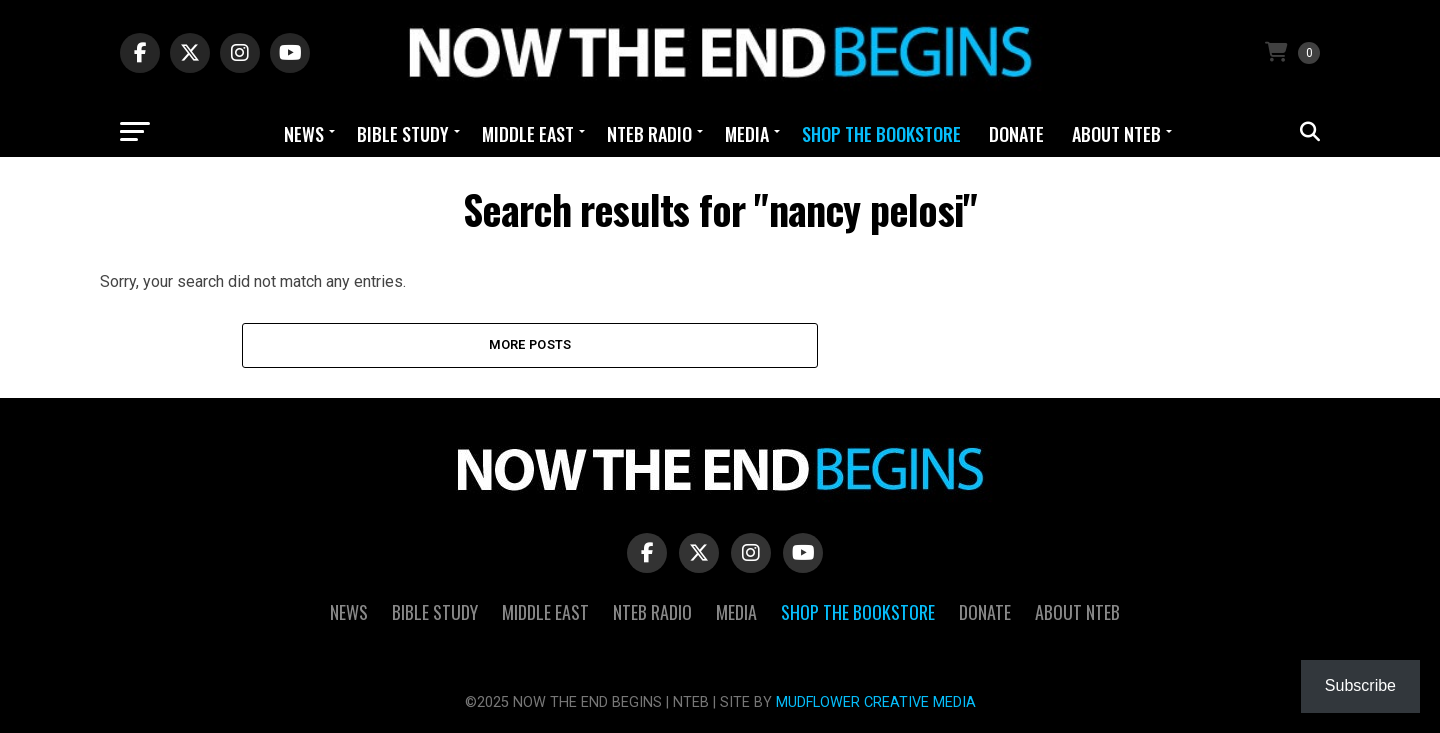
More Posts (530, 344)
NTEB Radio (649, 134)
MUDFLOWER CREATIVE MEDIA (876, 702)
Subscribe (1360, 685)
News (304, 134)
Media (747, 134)
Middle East (528, 134)
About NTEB (1116, 134)
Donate (1016, 134)
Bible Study (403, 134)
